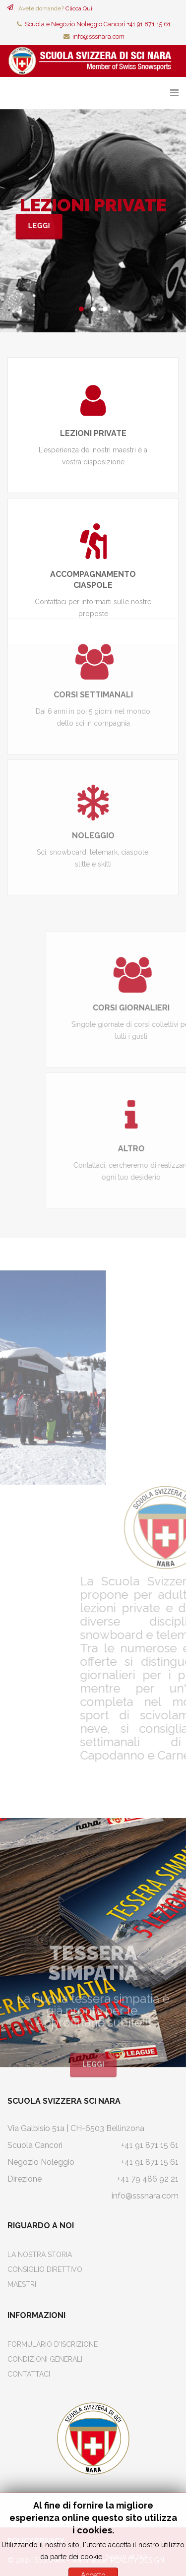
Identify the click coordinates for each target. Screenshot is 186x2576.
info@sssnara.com (98, 36)
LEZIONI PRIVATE (89, 433)
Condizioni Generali (44, 2359)
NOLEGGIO (93, 733)
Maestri (21, 2284)
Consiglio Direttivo (44, 2269)
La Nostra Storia (39, 2255)
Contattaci (28, 2374)
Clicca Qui (78, 8)
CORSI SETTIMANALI (93, 592)
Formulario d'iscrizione (52, 2344)
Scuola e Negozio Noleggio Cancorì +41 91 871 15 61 (98, 24)
